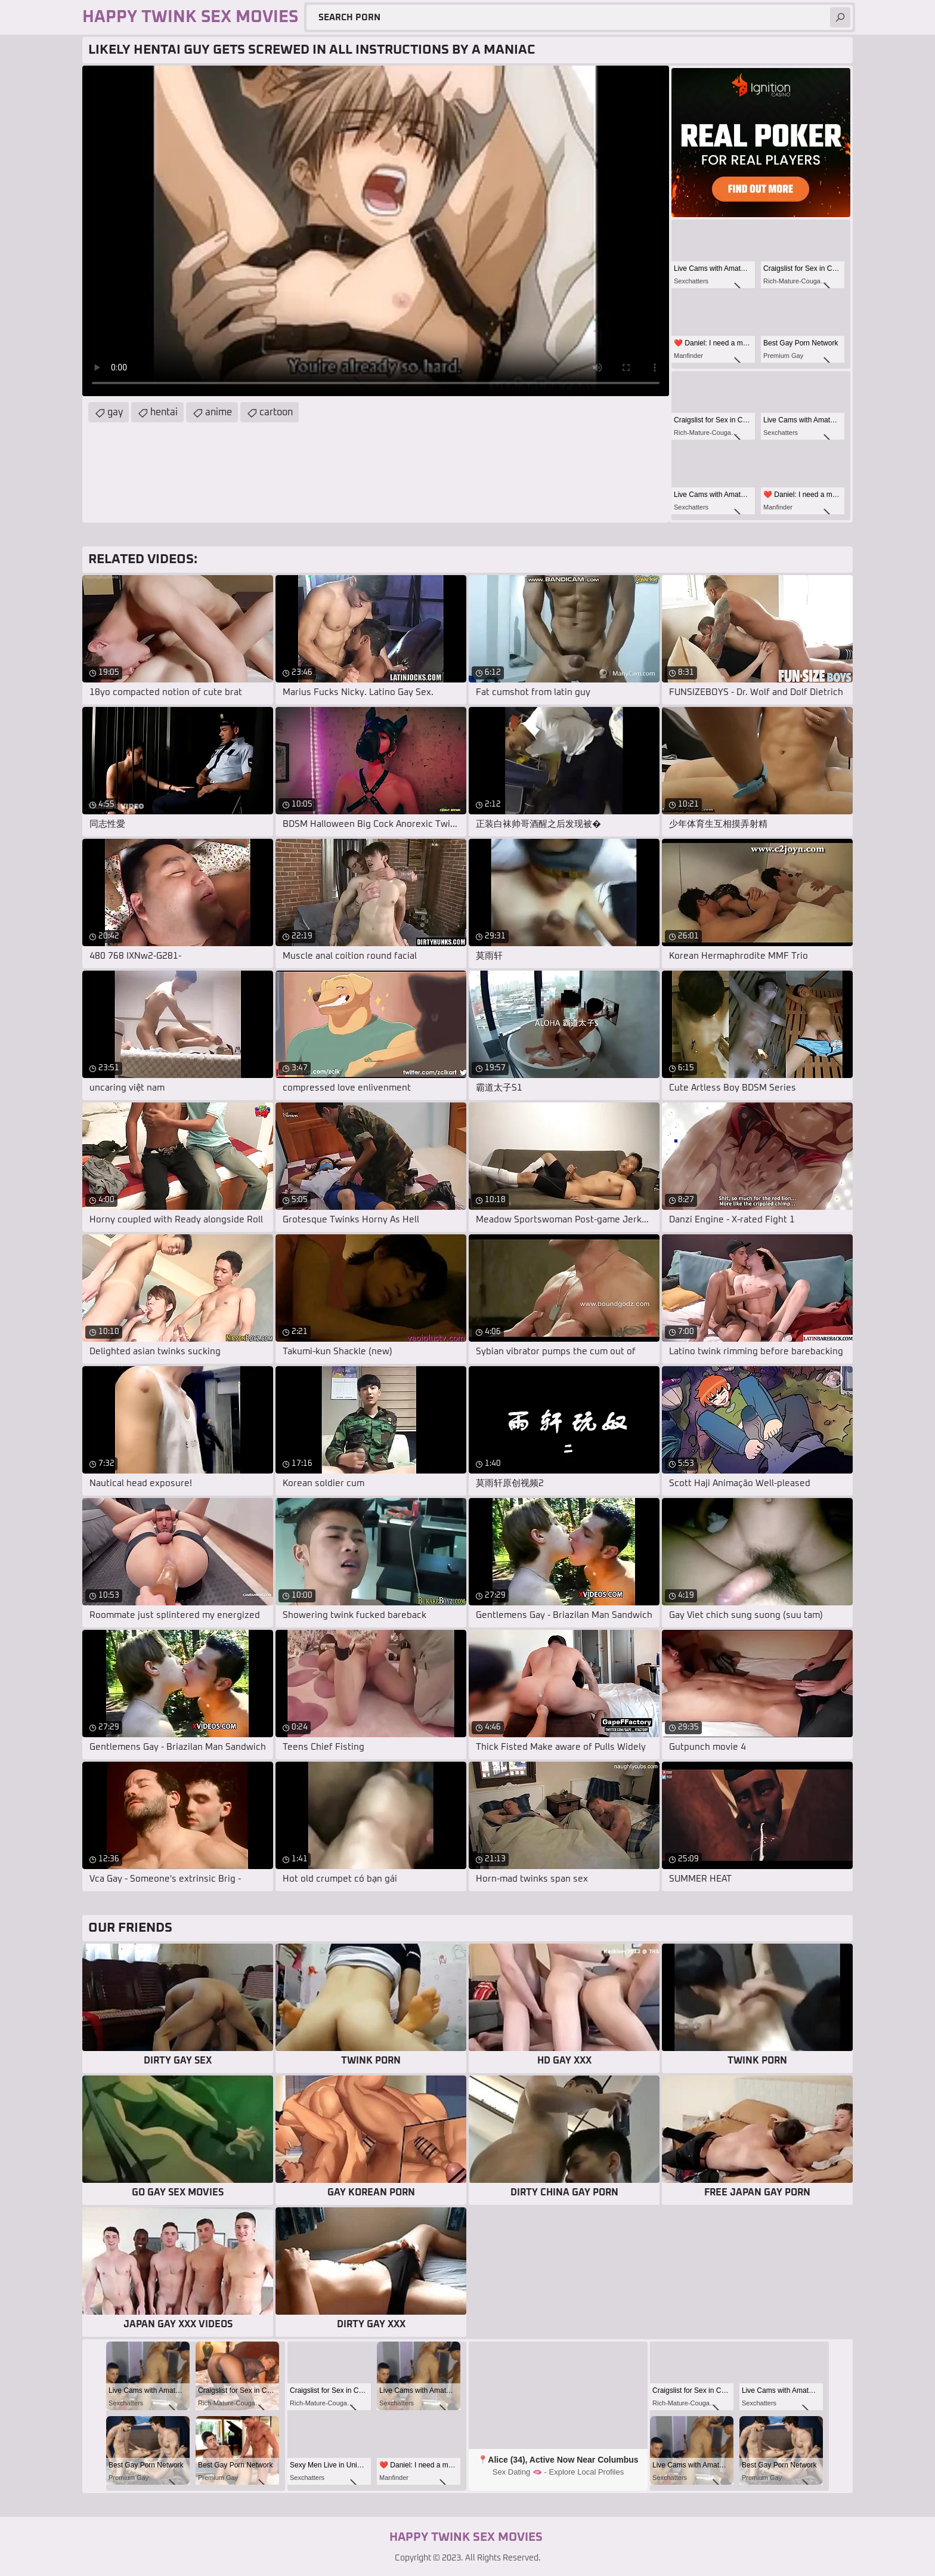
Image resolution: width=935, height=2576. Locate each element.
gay (115, 412)
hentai (164, 412)
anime (218, 412)
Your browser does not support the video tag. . (375, 231)
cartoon (276, 412)
